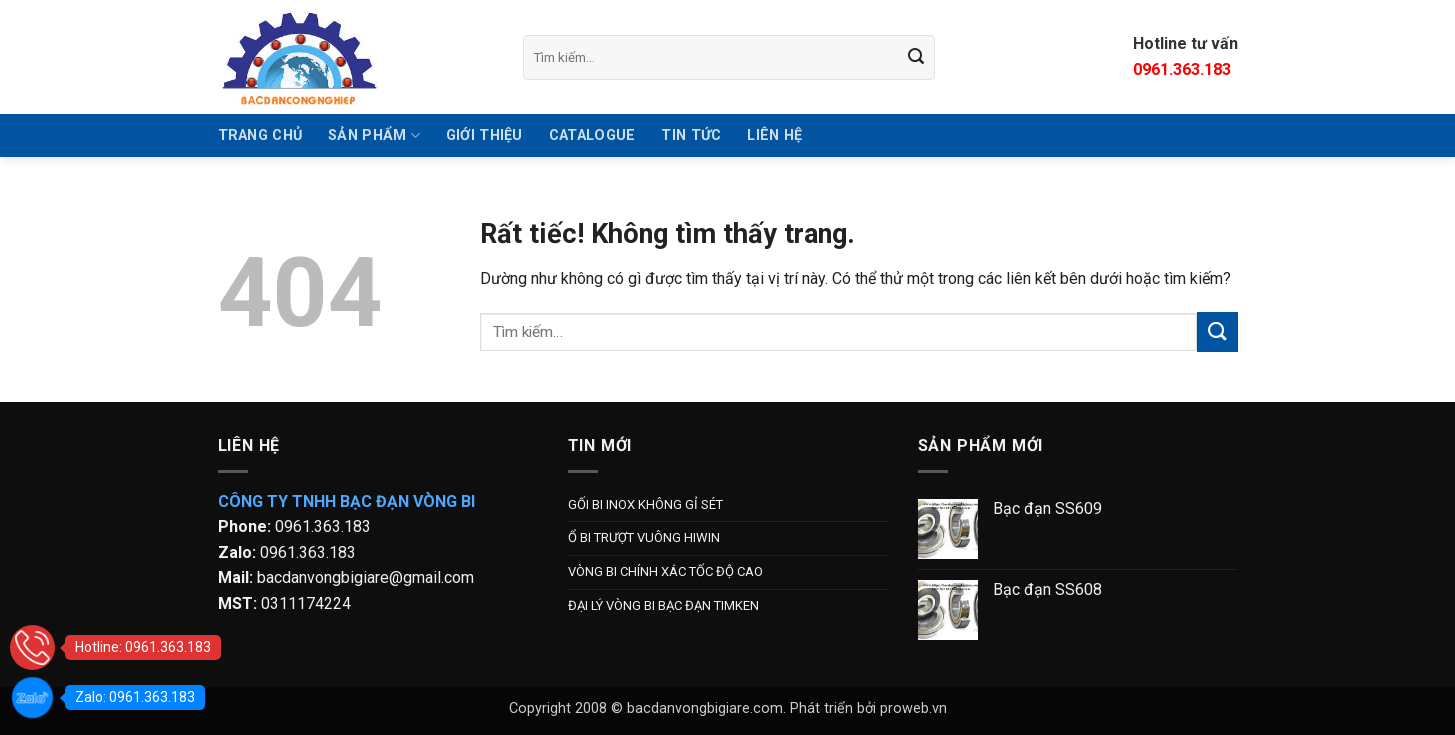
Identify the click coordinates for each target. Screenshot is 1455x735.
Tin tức (691, 135)
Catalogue (592, 135)
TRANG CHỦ (260, 135)
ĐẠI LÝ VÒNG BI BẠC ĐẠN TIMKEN (663, 605)
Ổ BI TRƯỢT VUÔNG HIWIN (644, 537)
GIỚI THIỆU (484, 135)
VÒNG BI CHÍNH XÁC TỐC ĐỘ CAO (665, 571)
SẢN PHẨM (374, 135)
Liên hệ (774, 135)
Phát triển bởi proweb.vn (868, 708)
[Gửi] (916, 57)
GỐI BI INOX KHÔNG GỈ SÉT (645, 504)
